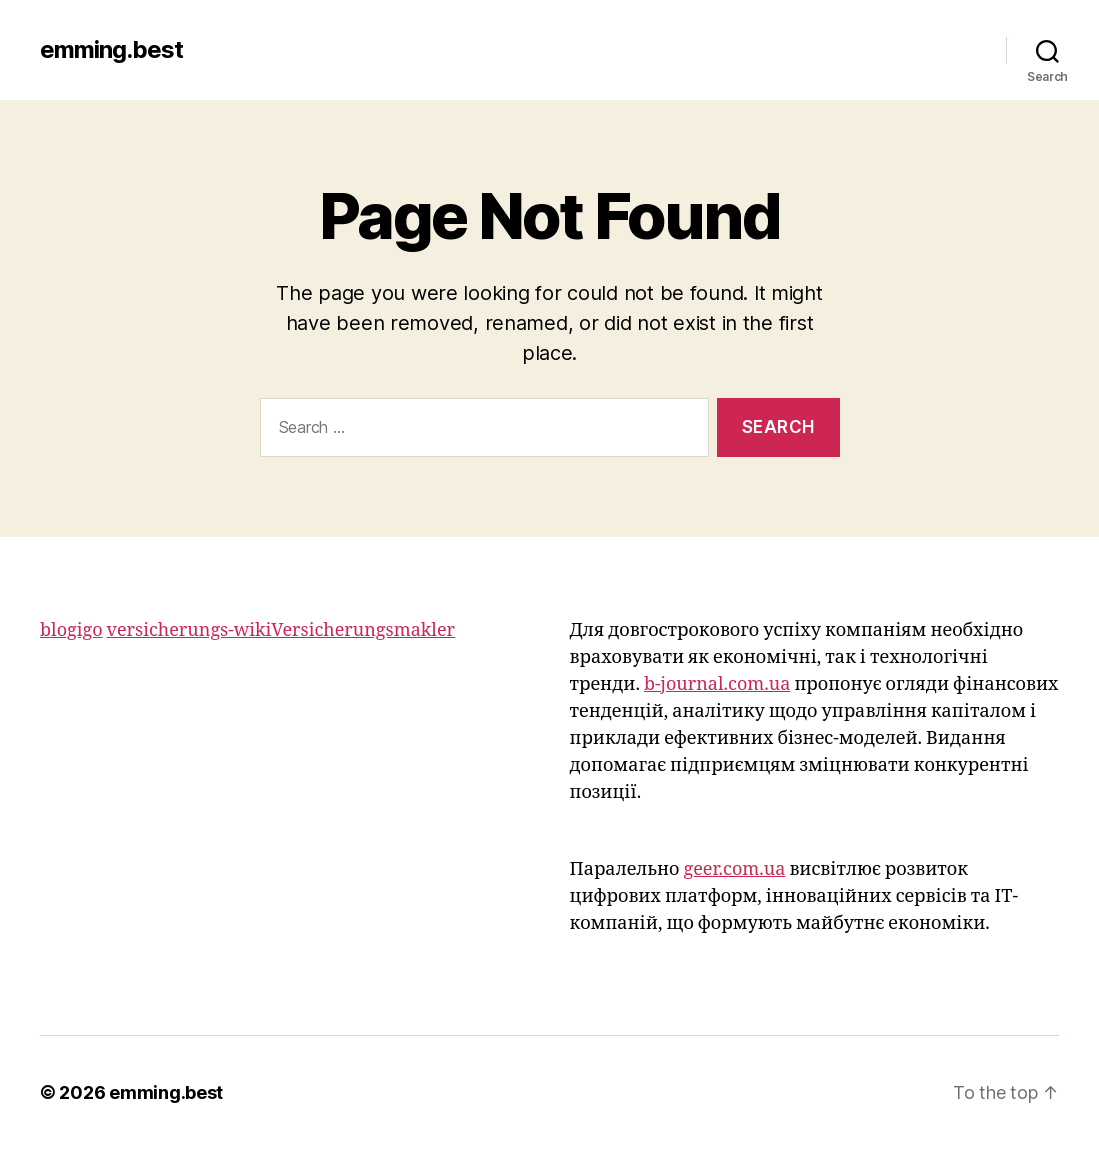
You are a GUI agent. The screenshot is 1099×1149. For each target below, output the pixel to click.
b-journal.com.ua (717, 684)
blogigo (71, 630)
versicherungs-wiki (189, 630)
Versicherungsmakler (363, 630)
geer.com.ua (734, 869)
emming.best (111, 50)
